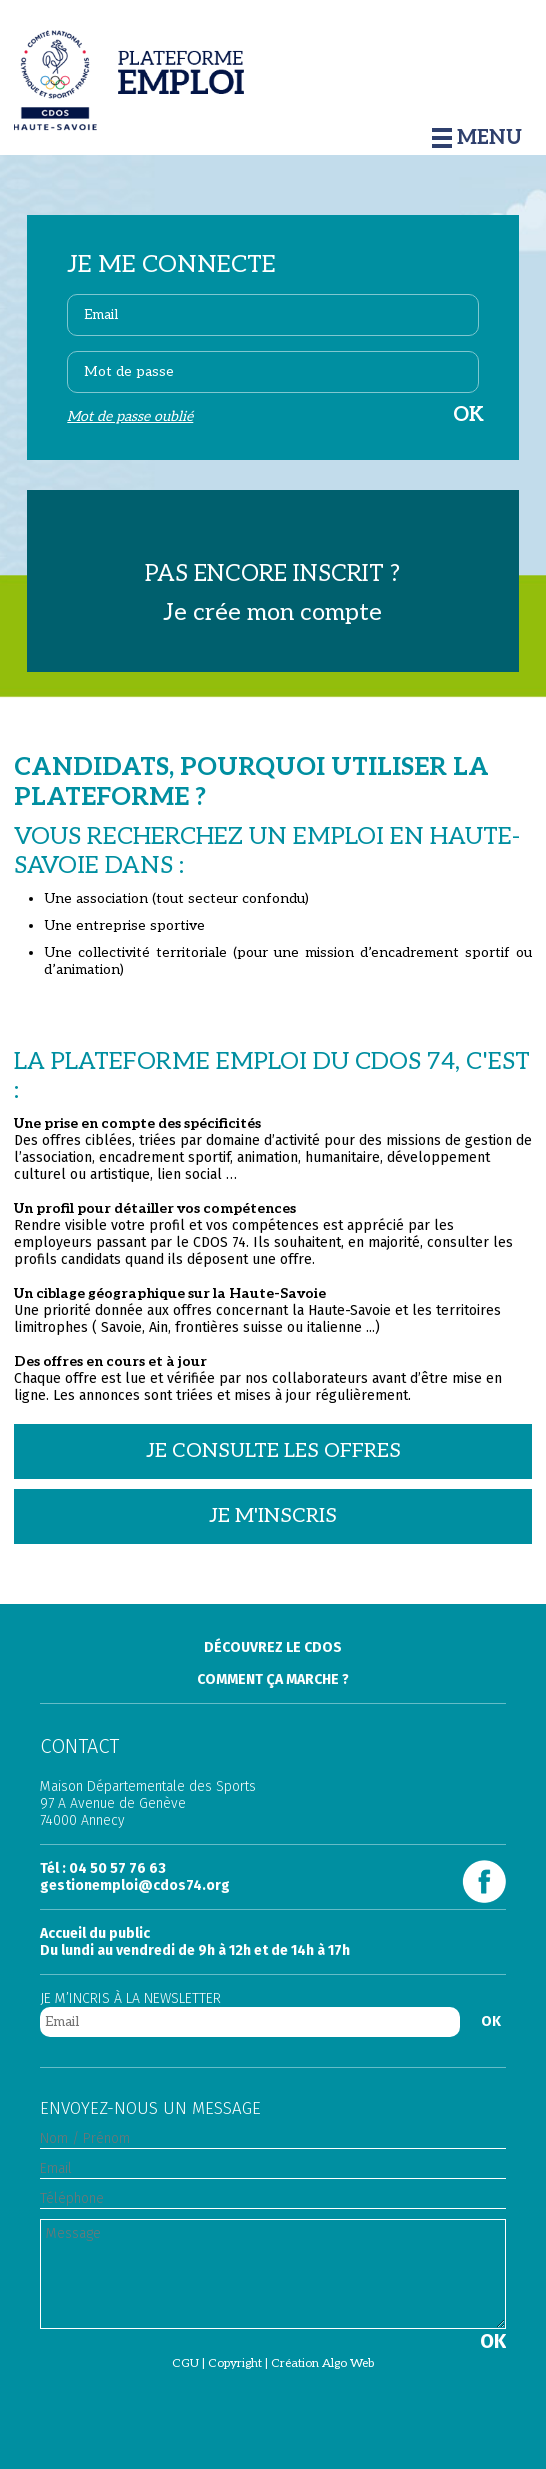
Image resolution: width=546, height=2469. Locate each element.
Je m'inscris (273, 1516)
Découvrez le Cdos (273, 1647)
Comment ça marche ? (273, 1679)
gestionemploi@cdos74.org (135, 1885)
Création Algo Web (322, 2363)
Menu (477, 138)
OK (491, 2021)
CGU (185, 2363)
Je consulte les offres (273, 1451)
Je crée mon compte (272, 612)
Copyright (235, 2363)
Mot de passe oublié (130, 416)
